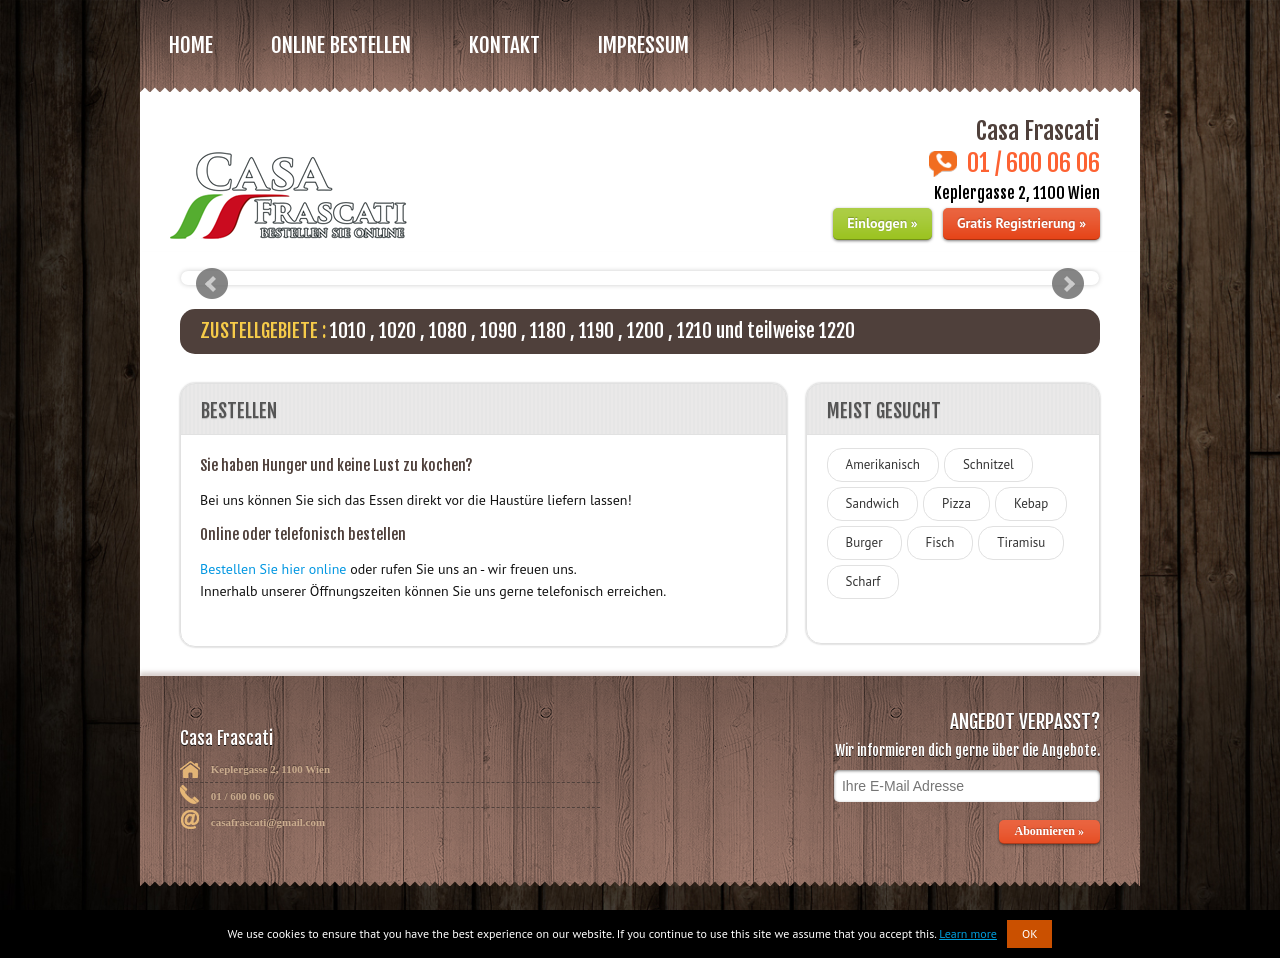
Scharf (863, 581)
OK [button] (1030, 933)
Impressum (643, 45)
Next (1068, 284)
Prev (212, 284)
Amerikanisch (883, 464)
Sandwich (872, 503)
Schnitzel (988, 464)
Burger (864, 542)
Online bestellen (341, 45)
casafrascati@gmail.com (268, 822)
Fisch (940, 542)
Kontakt (504, 45)
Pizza (956, 503)
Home (191, 45)
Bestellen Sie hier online (273, 569)
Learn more (968, 933)
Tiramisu (1021, 542)
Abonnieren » (1049, 831)
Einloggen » (882, 223)
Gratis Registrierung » (1021, 223)
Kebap (1031, 503)
